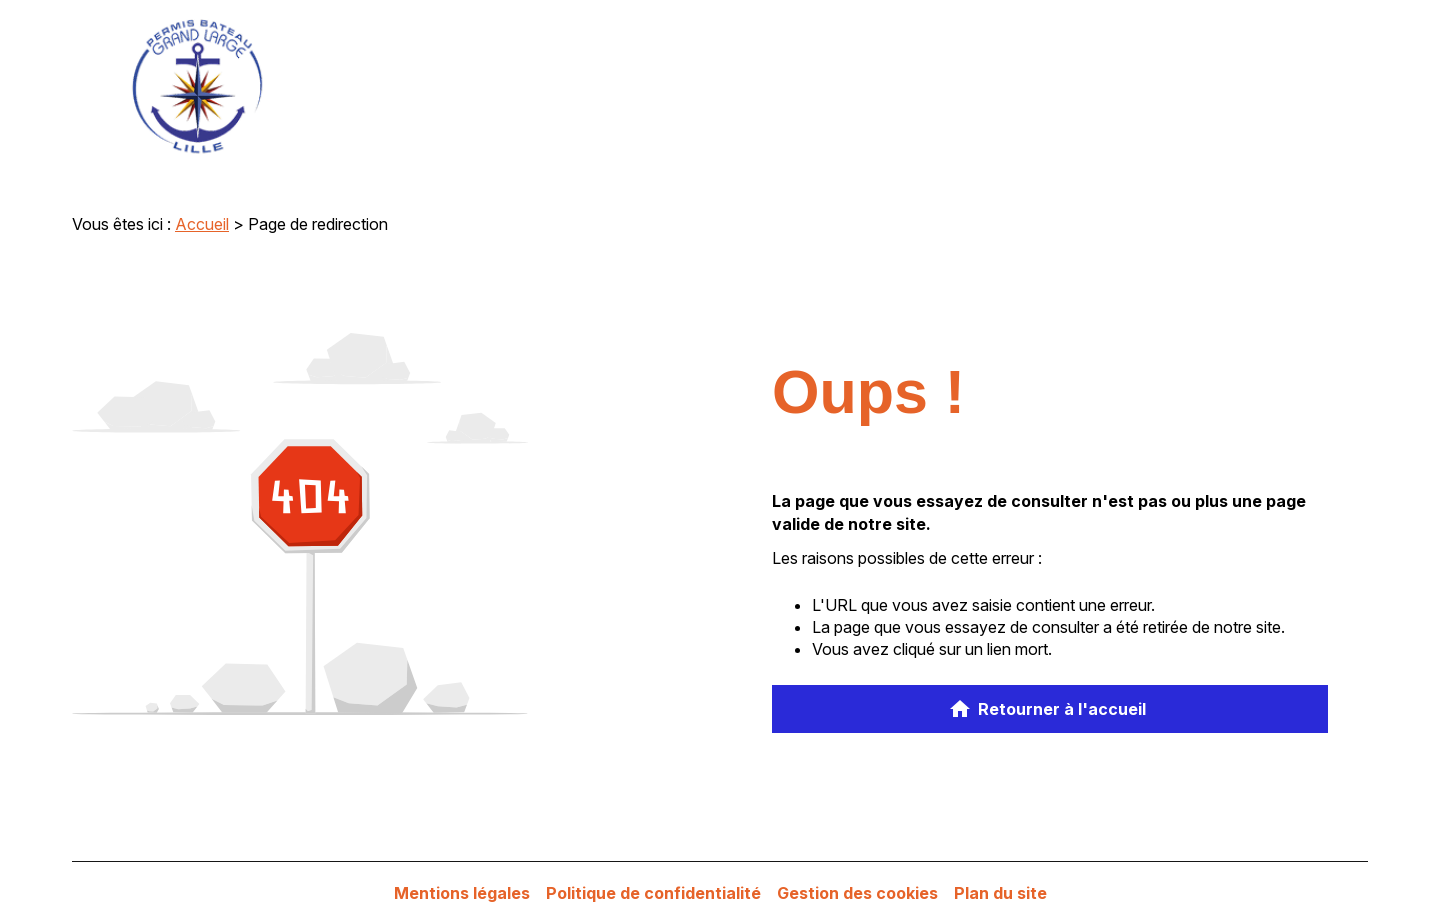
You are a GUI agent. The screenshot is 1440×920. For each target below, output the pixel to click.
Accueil (202, 224)
